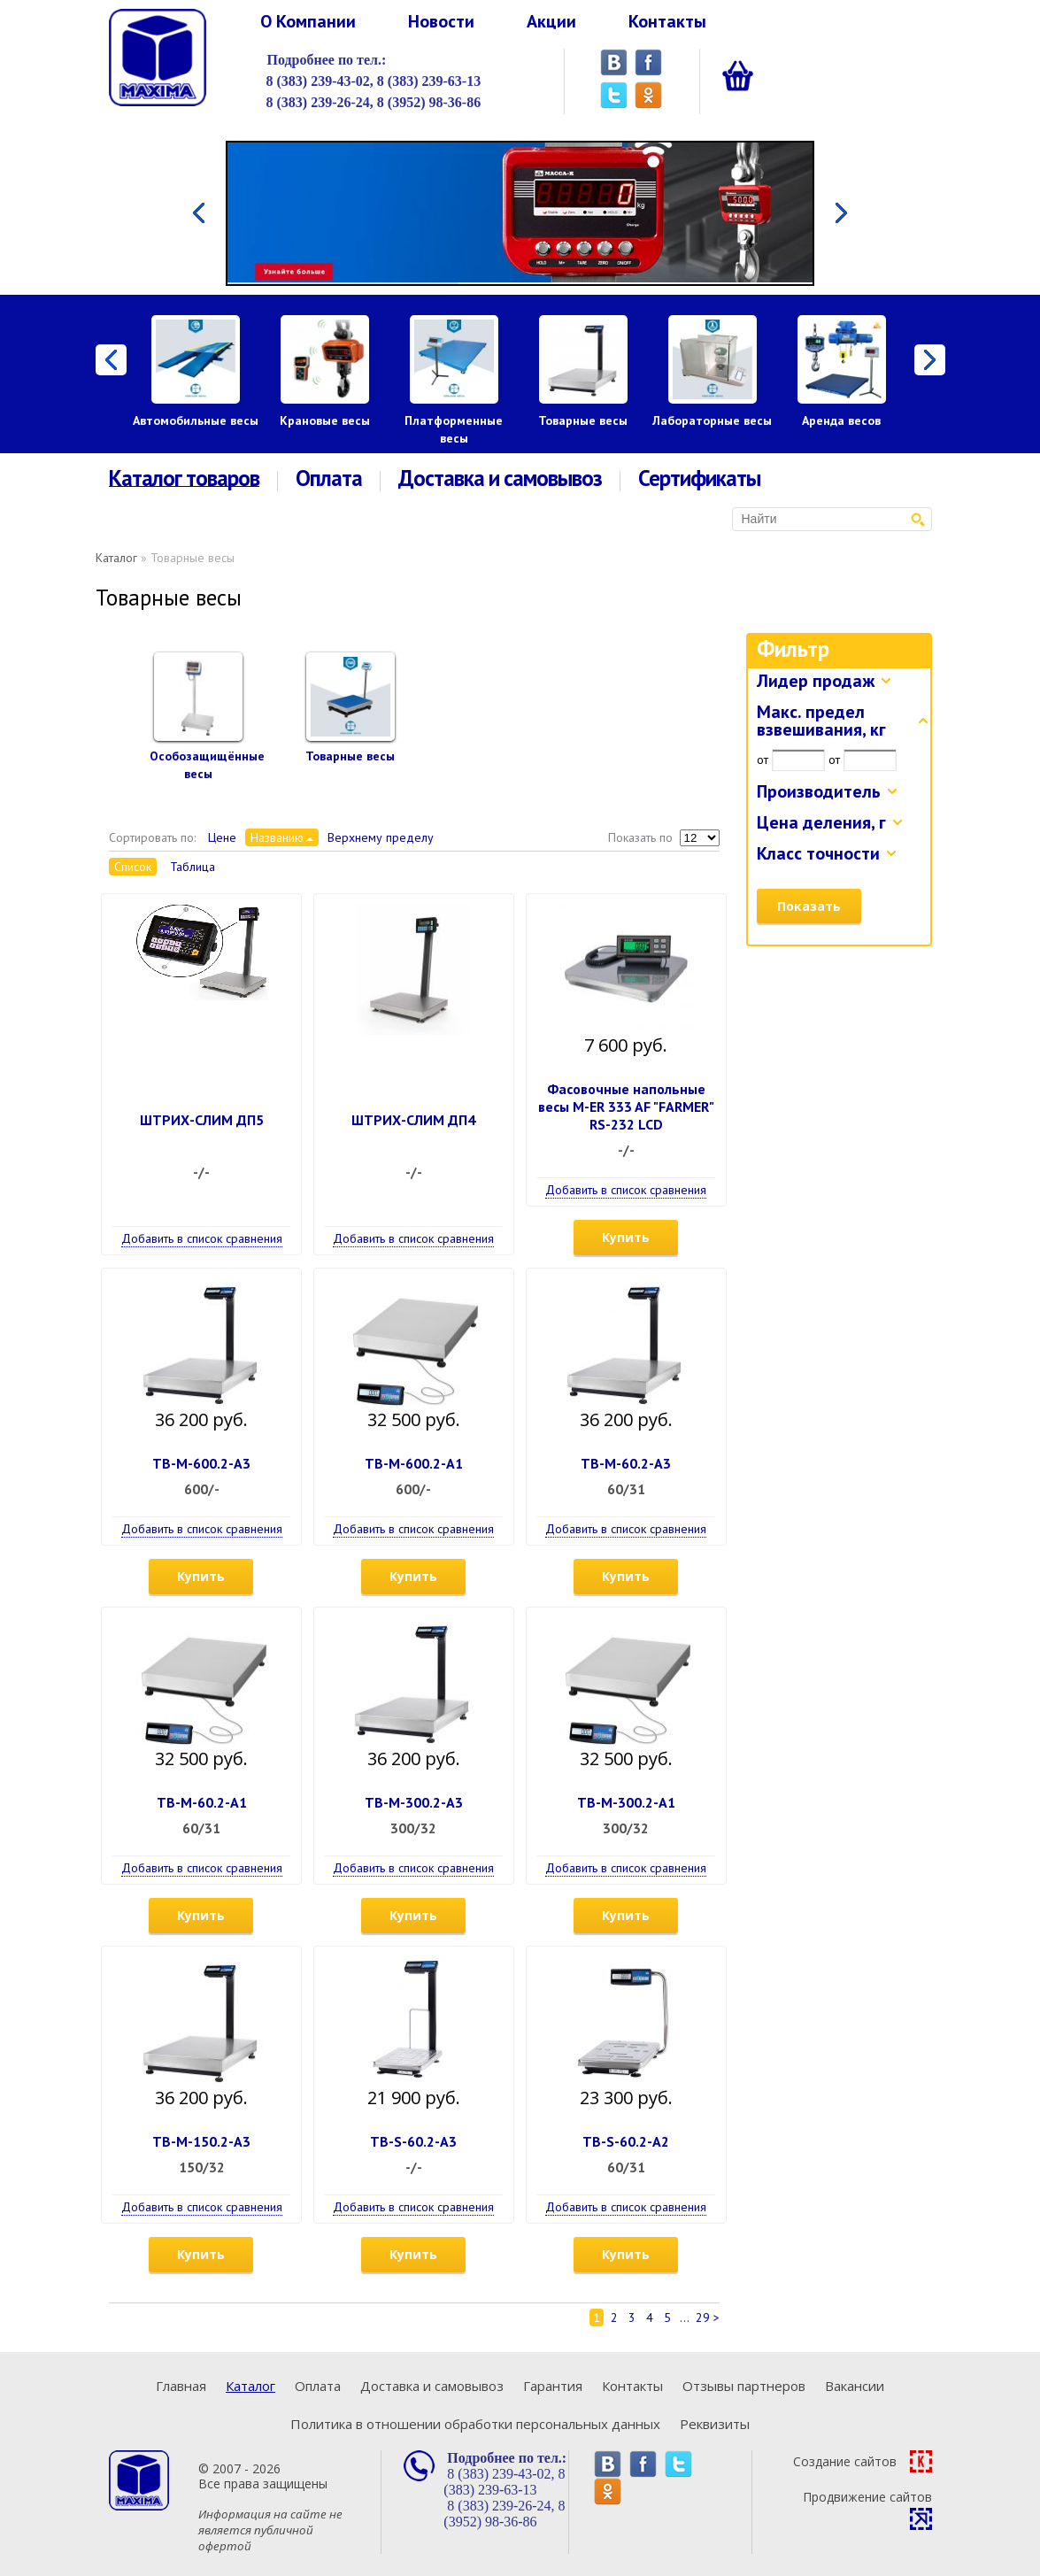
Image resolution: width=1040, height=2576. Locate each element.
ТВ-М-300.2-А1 (626, 1802)
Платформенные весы (453, 429)
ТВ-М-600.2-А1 (414, 1463)
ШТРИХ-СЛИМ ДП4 (413, 1120)
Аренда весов (841, 420)
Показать (809, 906)
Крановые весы (325, 420)
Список (132, 867)
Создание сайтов (862, 2461)
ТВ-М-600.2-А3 (201, 1463)
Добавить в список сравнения (201, 1238)
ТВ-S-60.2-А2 (625, 2141)
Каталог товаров (184, 479)
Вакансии (854, 2386)
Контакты (667, 21)
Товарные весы (583, 420)
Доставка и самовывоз (500, 478)
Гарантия (552, 2386)
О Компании (308, 21)
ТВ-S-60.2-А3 (413, 2141)
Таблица (192, 867)
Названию (277, 837)
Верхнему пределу (380, 837)
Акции (551, 21)
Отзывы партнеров (743, 2386)
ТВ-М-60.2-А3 (626, 1463)
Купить (626, 1237)
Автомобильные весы (195, 420)
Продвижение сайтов (867, 2509)
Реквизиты (715, 2424)
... (684, 2317)
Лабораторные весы (712, 420)
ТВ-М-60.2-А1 (202, 1802)
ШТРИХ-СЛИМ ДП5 (202, 1120)
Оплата (329, 478)
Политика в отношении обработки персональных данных (475, 2424)
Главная (181, 2386)
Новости (441, 21)
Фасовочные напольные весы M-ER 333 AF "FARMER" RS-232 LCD (626, 1106)
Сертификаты (699, 478)
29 (703, 2317)
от (762, 759)
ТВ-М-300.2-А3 (414, 1802)
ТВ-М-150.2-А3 (201, 2141)
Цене (222, 837)
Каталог (116, 558)
